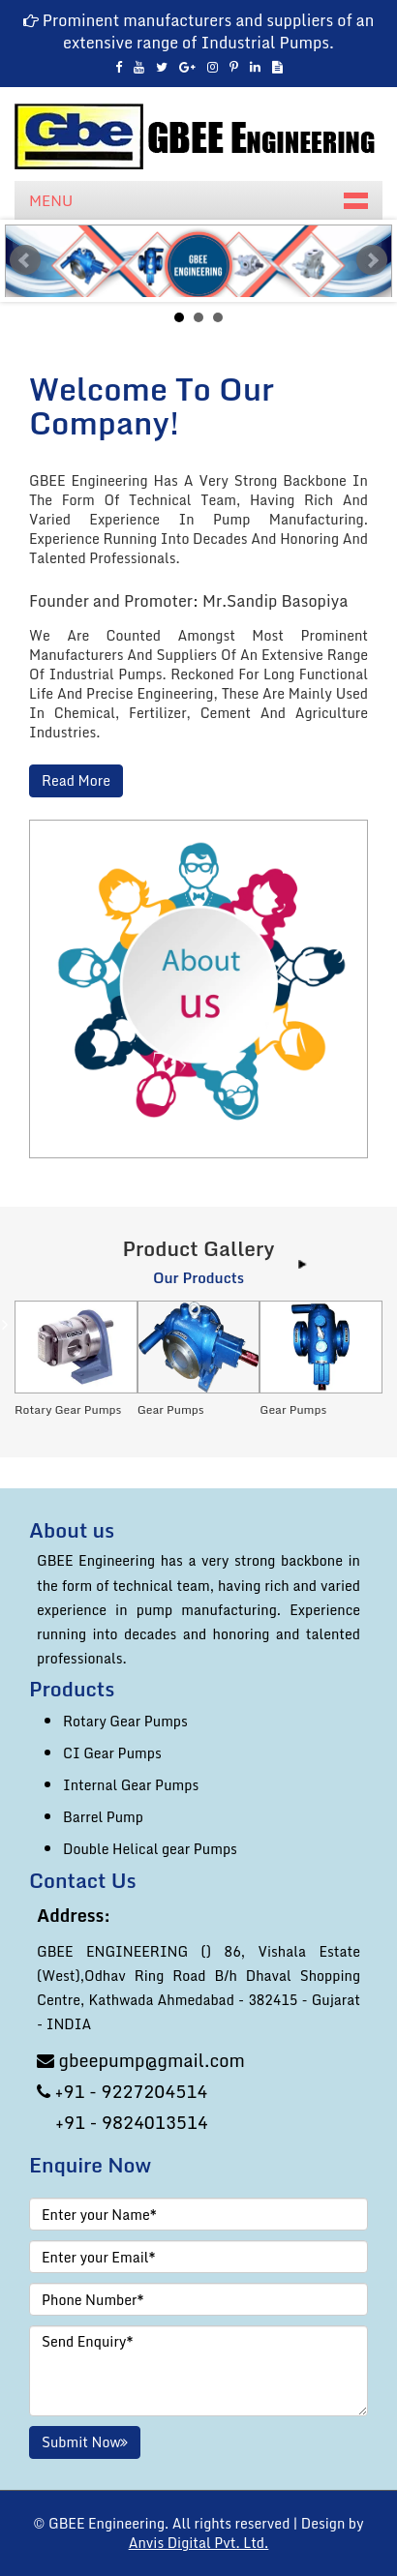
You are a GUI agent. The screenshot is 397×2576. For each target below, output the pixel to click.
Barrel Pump (103, 1817)
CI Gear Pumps (112, 1753)
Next (371, 260)
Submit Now (85, 2442)
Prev (25, 260)
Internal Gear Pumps (130, 1785)
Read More (76, 781)
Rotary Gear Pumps (125, 1721)
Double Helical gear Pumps (150, 1849)
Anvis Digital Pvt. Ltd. (199, 2542)
